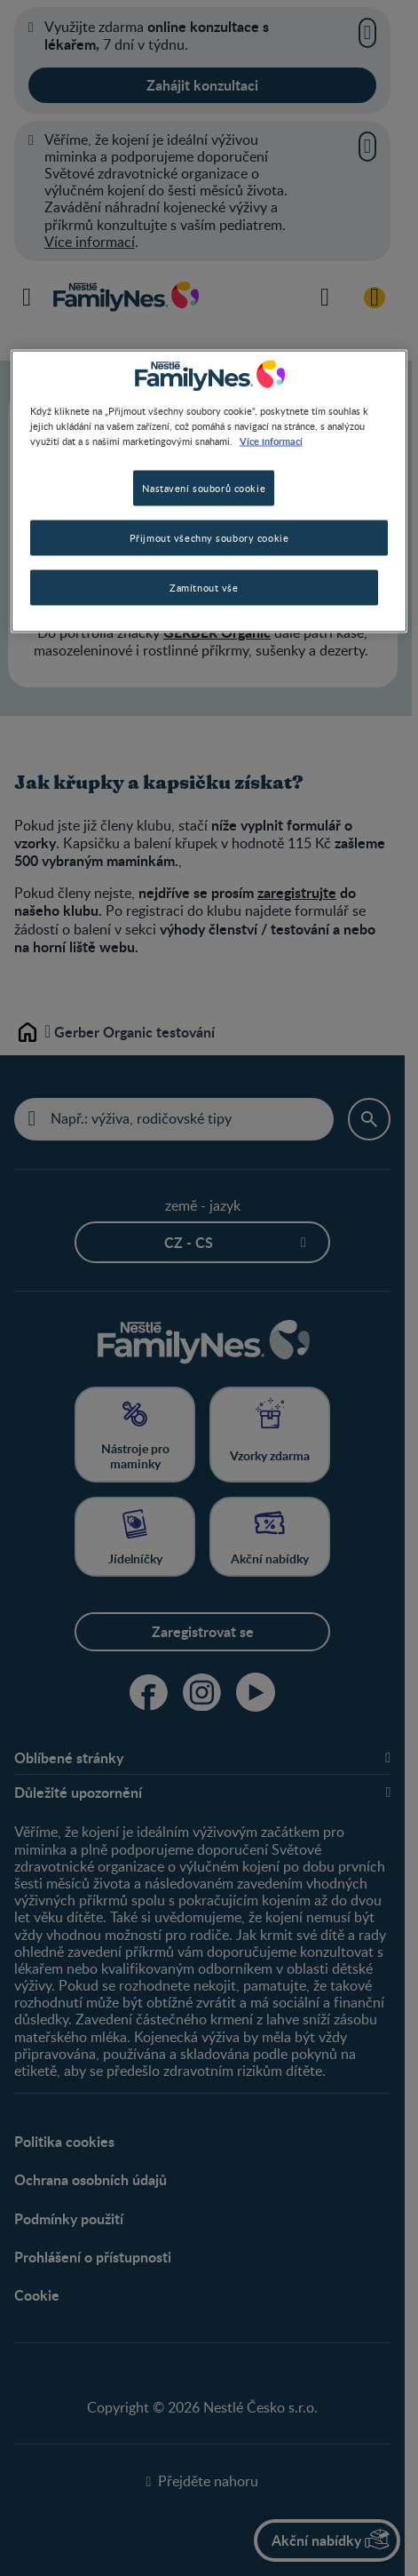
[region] (209, 491)
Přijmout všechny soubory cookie (209, 538)
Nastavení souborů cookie (203, 488)
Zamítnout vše (204, 587)
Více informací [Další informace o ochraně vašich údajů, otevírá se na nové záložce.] (271, 440)
